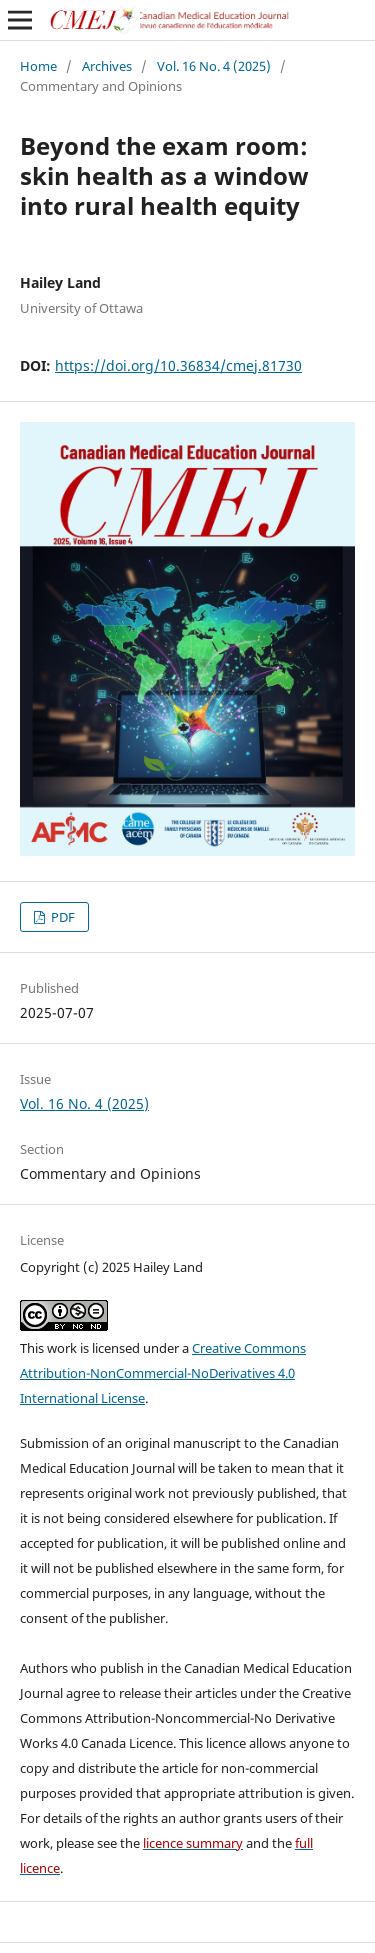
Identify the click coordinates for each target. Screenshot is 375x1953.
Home (38, 66)
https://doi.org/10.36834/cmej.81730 (178, 365)
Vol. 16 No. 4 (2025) (214, 66)
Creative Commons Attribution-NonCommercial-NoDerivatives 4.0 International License (163, 1373)
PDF (61, 917)
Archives (107, 66)
